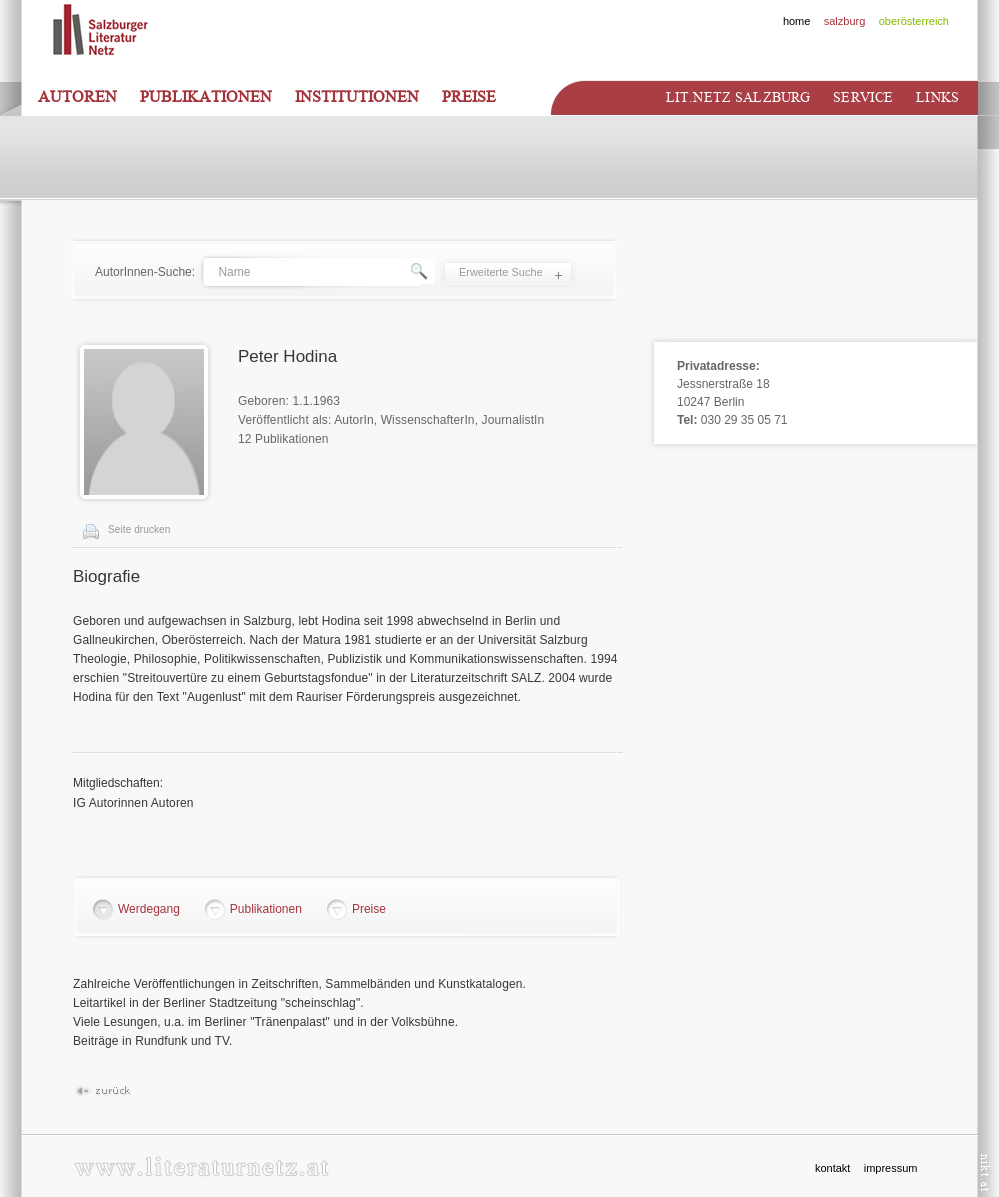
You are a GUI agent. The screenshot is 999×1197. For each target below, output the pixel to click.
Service (863, 97)
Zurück (102, 1091)
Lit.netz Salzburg (738, 97)
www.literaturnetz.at (201, 1166)
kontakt (832, 1168)
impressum (891, 1168)
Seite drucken (139, 529)
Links (937, 97)
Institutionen (357, 97)
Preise (469, 97)
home (797, 21)
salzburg (845, 21)
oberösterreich (914, 21)
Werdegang (149, 909)
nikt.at (985, 1172)
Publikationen (206, 97)
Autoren (77, 97)
